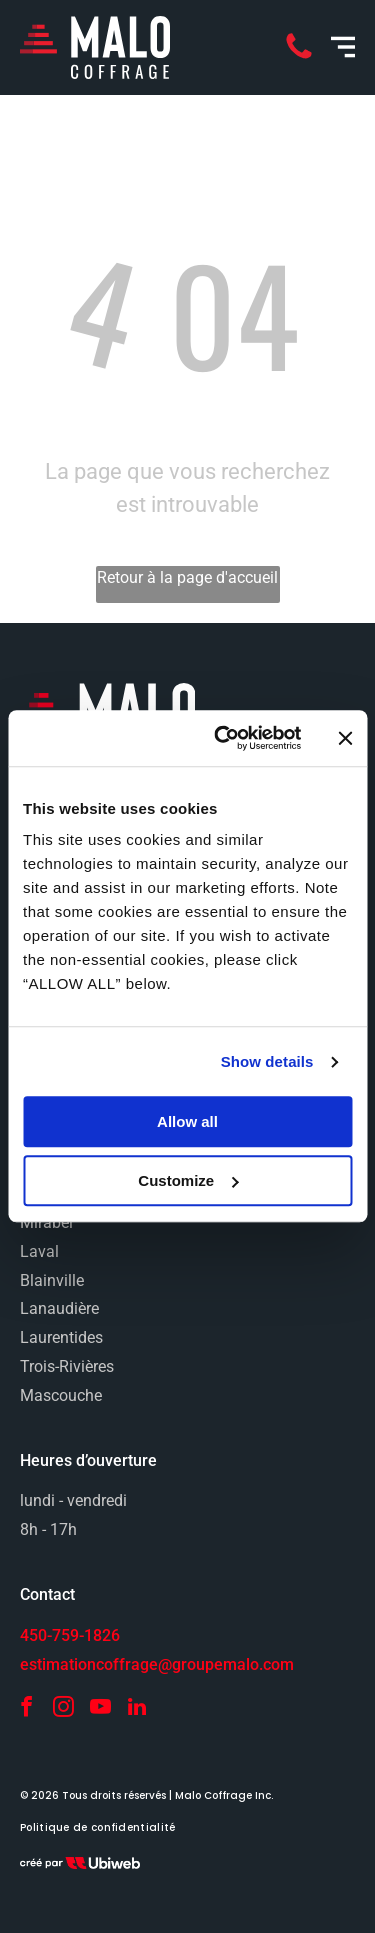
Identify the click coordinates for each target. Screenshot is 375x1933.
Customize (188, 1180)
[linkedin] (137, 1709)
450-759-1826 (70, 1635)
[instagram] (63, 1709)
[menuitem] (97, 1828)
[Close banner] (345, 738)
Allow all (187, 1122)
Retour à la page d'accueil (187, 577)
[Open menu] (343, 47)
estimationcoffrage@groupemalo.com (157, 1664)
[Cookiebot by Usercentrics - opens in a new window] (223, 739)
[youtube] (100, 1709)
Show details (267, 1061)
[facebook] (26, 1709)
